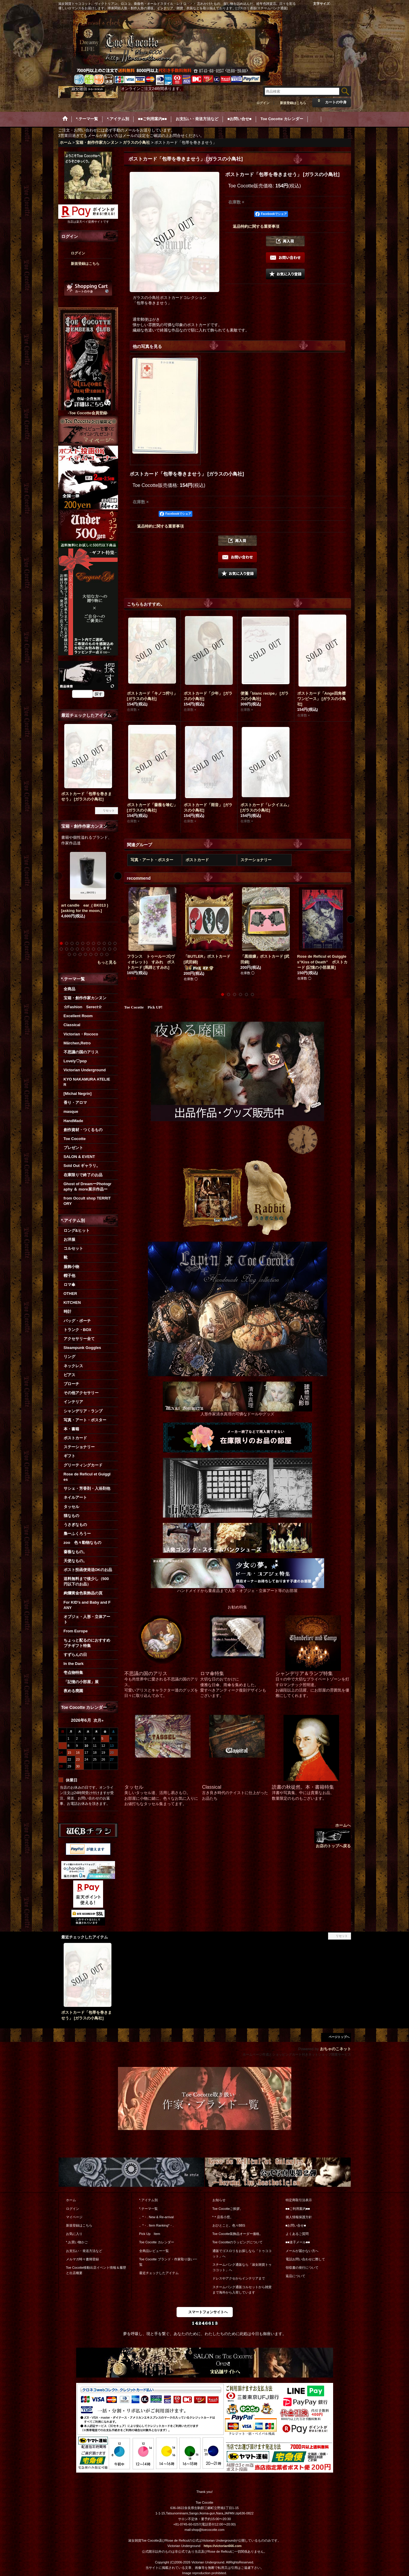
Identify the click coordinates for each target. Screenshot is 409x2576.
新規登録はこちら (293, 103)
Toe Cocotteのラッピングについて (237, 2242)
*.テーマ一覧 (148, 2208)
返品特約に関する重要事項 (256, 226)
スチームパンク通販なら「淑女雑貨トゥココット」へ (242, 2267)
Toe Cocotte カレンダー (156, 2242)
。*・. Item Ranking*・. (156, 2225)
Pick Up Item (149, 2234)
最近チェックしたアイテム (159, 2273)
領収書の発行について (302, 2267)
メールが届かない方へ (302, 2251)
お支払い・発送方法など (84, 2251)
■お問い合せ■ (296, 2225)
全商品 (69, 989)
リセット (109, 810)
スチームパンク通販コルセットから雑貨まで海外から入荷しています (242, 2289)
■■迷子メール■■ (298, 2242)
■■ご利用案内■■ (298, 2208)
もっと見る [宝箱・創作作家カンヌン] (107, 962)
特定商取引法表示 (299, 2200)
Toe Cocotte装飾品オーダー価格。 (237, 2234)
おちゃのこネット (335, 2049)
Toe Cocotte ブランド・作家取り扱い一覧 (168, 2261)
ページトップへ (339, 2037)
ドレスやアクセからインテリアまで (238, 2278)
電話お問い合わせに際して (305, 2259)
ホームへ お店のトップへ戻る (332, 1835)
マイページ (74, 2217)
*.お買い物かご (77, 2242)
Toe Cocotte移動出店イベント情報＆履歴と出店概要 (96, 2270)
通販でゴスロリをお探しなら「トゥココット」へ (242, 2253)
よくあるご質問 (297, 2234)
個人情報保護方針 (299, 2217)
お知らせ (219, 2200)
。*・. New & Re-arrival (156, 2217)
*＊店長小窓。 (222, 2217)
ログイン (262, 103)
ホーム (71, 2200)
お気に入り (74, 2234)
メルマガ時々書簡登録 (82, 2259)
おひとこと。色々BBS (228, 2225)
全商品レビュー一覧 (154, 2251)
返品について (295, 2276)
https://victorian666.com (223, 2546)
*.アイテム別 (148, 2200)
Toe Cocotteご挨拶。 (227, 2208)
